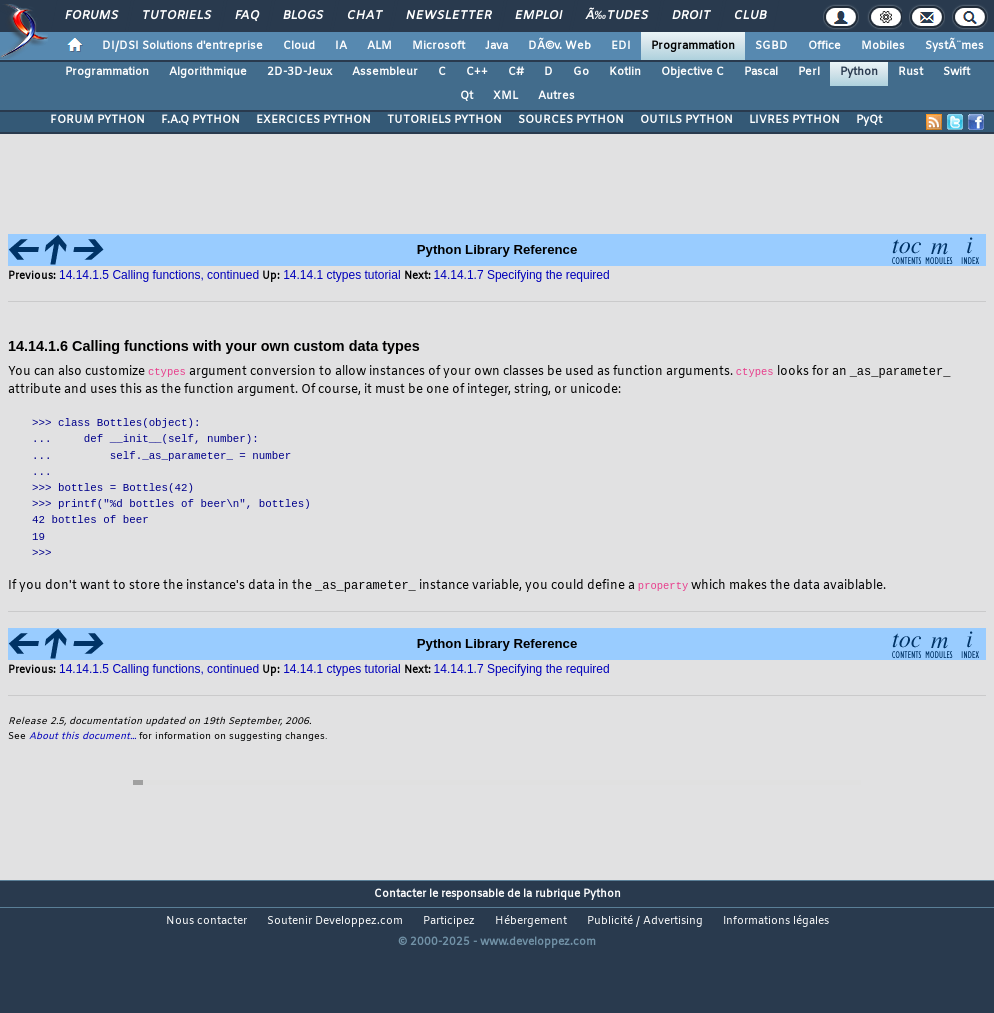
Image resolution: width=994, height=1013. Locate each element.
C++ (477, 72)
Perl (809, 72)
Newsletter (448, 16)
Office (824, 46)
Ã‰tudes (617, 16)
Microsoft (438, 46)
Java (496, 46)
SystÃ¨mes (954, 46)
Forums (91, 16)
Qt (466, 96)
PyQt (869, 120)
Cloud (299, 46)
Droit (691, 16)
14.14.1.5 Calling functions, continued (159, 275)
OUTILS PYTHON (686, 120)
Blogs (303, 16)
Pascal (761, 72)
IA (341, 46)
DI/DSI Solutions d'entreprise (182, 46)
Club (750, 16)
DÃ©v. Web (559, 46)
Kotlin (625, 72)
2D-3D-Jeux (299, 72)
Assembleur (385, 72)
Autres (556, 96)
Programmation (693, 46)
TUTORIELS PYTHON (444, 120)
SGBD (771, 46)
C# (516, 72)
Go (581, 72)
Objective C (692, 72)
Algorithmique (208, 72)
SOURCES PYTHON (571, 120)
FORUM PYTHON (97, 120)
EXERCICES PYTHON (313, 120)
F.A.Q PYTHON (200, 120)
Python (859, 72)
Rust (910, 72)
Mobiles (883, 46)
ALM (379, 46)
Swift (956, 72)
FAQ (247, 16)
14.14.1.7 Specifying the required (522, 275)
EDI (621, 46)
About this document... (82, 738)
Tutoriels (176, 16)
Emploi (538, 16)
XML (505, 96)
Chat (364, 16)
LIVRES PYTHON (794, 120)
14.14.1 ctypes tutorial (341, 275)
